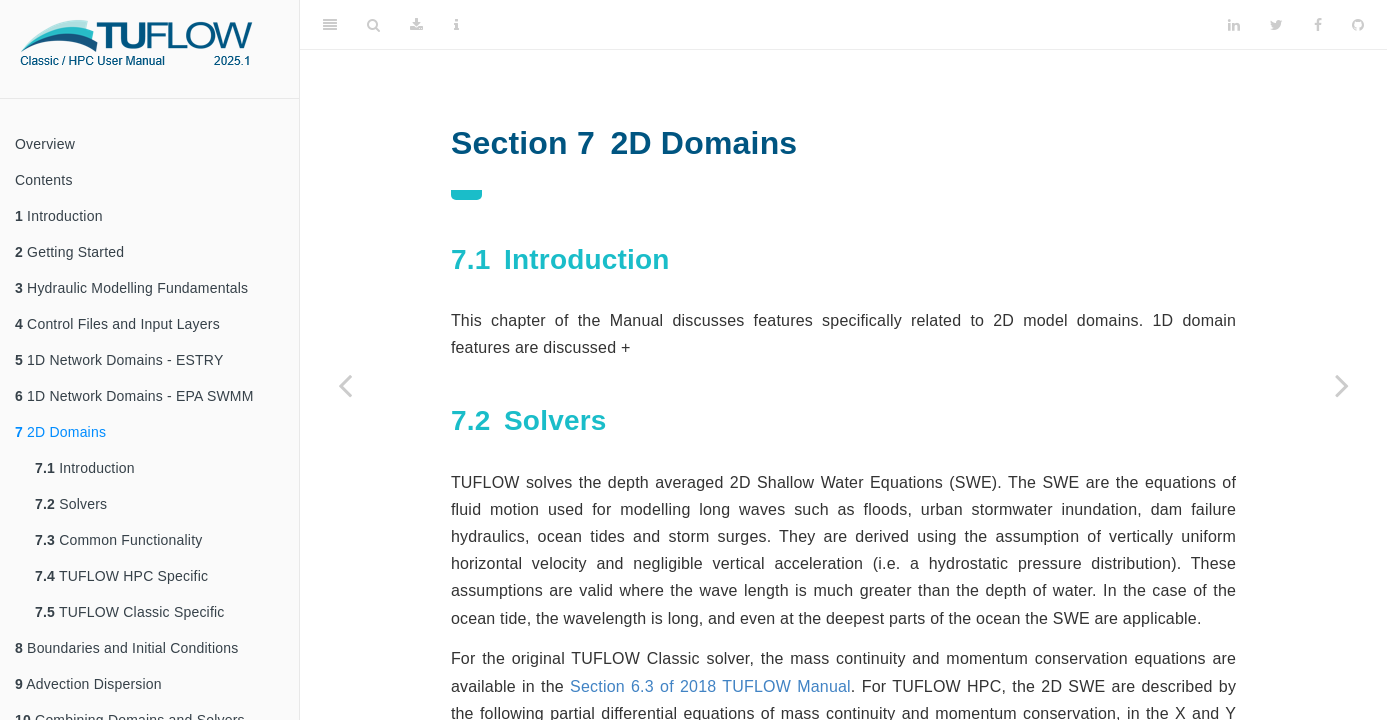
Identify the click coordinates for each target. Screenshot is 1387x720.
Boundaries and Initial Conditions (126, 648)
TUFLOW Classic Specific (130, 612)
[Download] (416, 25)
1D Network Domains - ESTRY (119, 360)
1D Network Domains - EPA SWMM (134, 396)
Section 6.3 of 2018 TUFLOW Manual (710, 686)
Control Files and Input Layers (117, 324)
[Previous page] (345, 385)
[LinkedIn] (1234, 25)
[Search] (373, 25)
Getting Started (69, 252)
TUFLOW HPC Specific (121, 576)
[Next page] (1342, 385)
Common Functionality (118, 540)
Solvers (71, 504)
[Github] (1358, 25)
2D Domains (60, 432)
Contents (44, 180)
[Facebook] (1318, 25)
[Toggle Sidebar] (330, 25)
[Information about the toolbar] (456, 25)
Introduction (59, 216)
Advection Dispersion (88, 684)
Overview (45, 144)
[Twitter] (1276, 25)
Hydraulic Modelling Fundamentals (131, 288)
